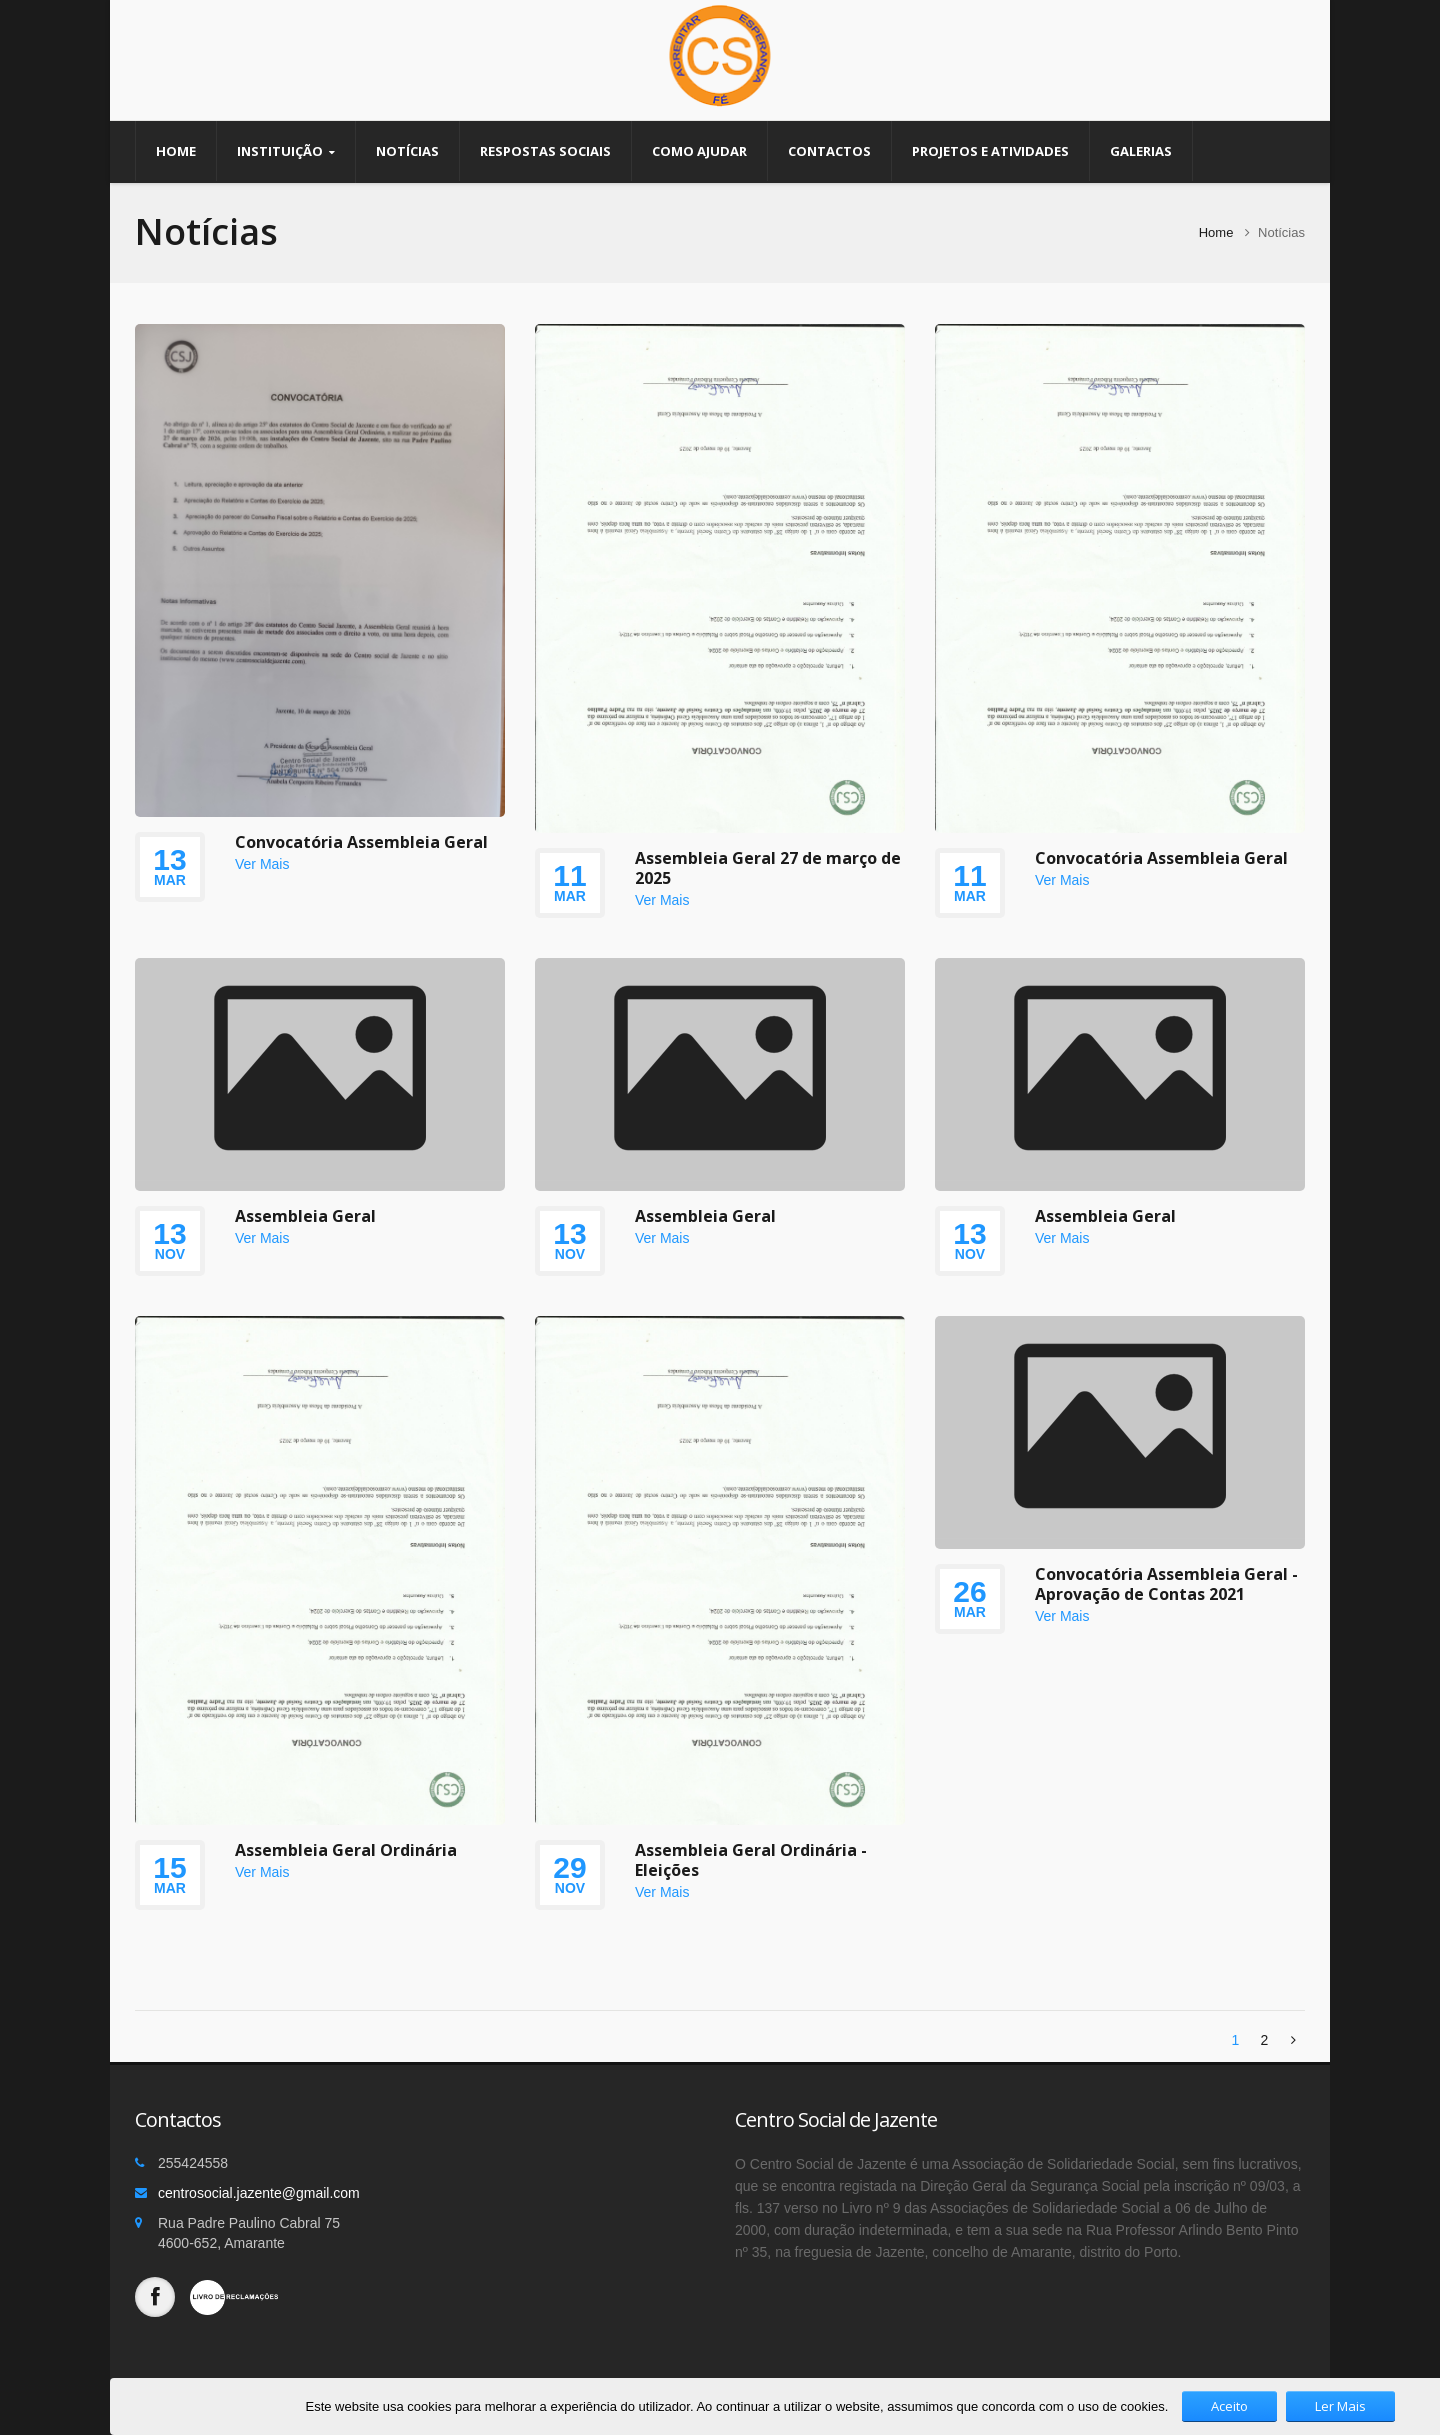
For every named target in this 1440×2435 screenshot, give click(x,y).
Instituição (286, 152)
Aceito (1229, 2406)
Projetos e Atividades (990, 151)
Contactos (829, 151)
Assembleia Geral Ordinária (346, 1850)
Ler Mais (1340, 2406)
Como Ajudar (699, 151)
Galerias (1141, 151)
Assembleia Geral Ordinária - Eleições (751, 1860)
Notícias (407, 151)
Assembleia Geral (305, 1216)
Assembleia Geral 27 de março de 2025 (768, 868)
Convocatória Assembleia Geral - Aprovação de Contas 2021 (1166, 1584)
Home (176, 151)
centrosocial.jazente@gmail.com (259, 2193)
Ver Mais (262, 864)
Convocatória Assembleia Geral (361, 842)
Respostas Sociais (545, 151)
